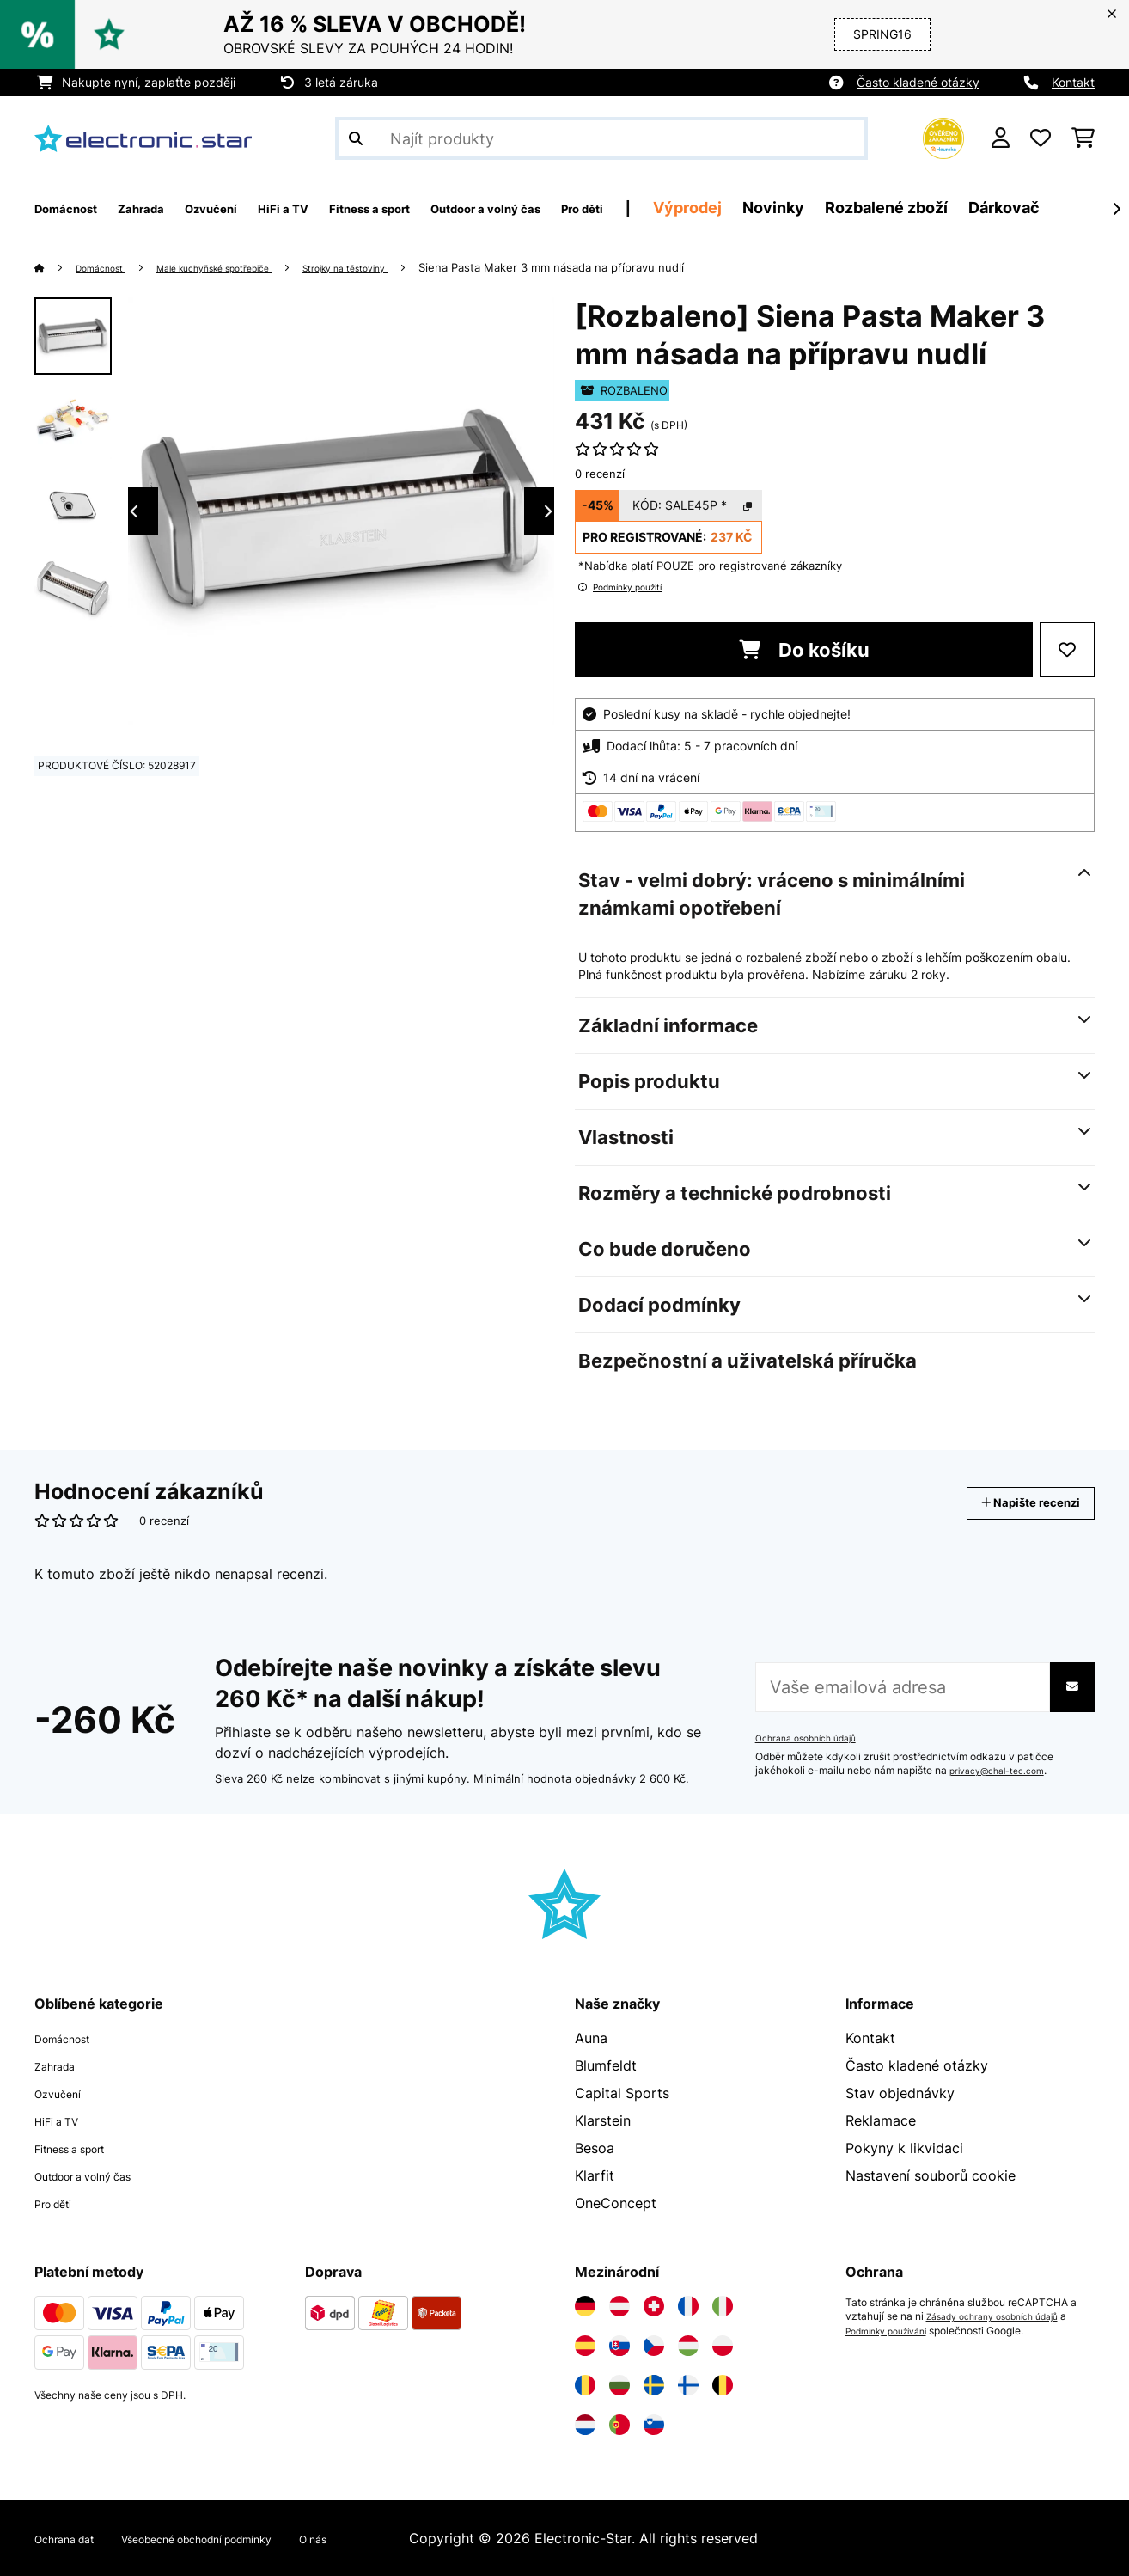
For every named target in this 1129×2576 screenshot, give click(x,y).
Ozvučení (64, 2093)
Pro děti (60, 2203)
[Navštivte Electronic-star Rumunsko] (585, 2385)
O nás (393, 2538)
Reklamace (880, 2120)
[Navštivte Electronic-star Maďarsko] (688, 2345)
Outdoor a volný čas (100, 2175)
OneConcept (615, 2203)
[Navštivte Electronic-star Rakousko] (619, 2306)
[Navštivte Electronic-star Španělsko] (585, 2345)
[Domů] (56, 267)
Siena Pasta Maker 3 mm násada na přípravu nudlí (628, 267)
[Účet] (1001, 138)
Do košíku (804, 650)
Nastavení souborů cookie (930, 2175)
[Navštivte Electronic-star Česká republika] (654, 2345)
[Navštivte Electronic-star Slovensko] (619, 2345)
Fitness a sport (82, 2148)
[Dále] (1116, 209)
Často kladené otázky (918, 82)
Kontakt (1073, 82)
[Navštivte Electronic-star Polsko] (722, 2345)
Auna (591, 2038)
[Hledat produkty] (601, 138)
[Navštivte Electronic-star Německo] (585, 2306)
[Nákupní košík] (1083, 138)
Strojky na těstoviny (410, 267)
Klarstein (603, 2120)
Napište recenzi (1012, 1503)
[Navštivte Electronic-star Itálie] (722, 2306)
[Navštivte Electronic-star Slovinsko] (654, 2424)
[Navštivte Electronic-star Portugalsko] (619, 2424)
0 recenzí (600, 473)
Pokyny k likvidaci (904, 2148)
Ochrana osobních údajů (813, 1738)
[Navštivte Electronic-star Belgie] (722, 2385)
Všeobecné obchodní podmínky (244, 2538)
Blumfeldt (606, 2065)
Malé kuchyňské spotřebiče (248, 267)
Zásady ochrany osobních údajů (1003, 2316)
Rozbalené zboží (1045, 208)
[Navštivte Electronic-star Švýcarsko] (654, 2306)
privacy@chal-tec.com (1004, 1771)
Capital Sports (622, 2093)
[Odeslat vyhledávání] (356, 138)
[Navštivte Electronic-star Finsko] (688, 2385)
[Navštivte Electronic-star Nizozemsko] (585, 2424)
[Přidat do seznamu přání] (1067, 649)
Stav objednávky (900, 2093)
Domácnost (110, 267)
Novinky (932, 208)
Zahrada (61, 2065)
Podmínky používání (894, 2330)
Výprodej (846, 208)
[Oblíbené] (1040, 138)
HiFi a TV (64, 2120)
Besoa (594, 2148)
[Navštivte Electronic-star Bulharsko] (619, 2385)
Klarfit (594, 2175)
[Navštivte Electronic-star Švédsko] (654, 2385)
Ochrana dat (74, 2538)
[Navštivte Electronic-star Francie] (688, 2306)
